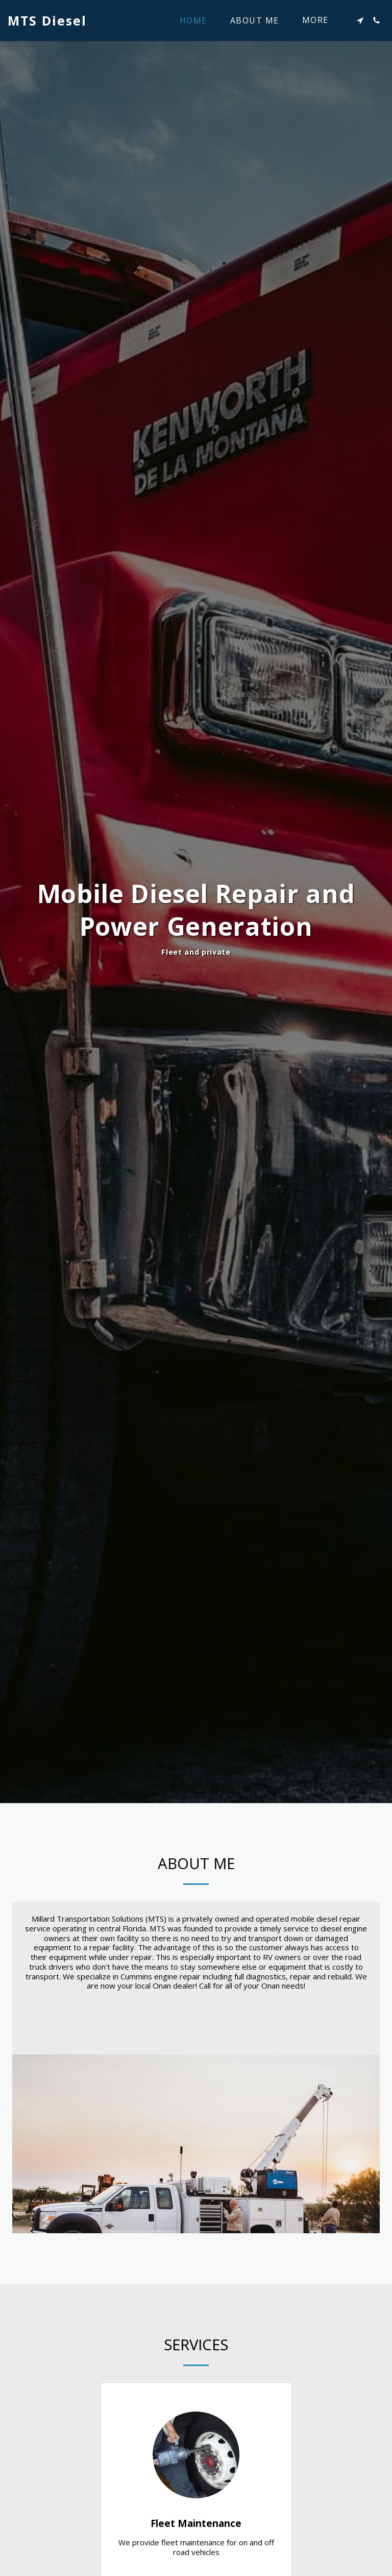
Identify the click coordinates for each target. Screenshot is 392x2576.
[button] (360, 20)
